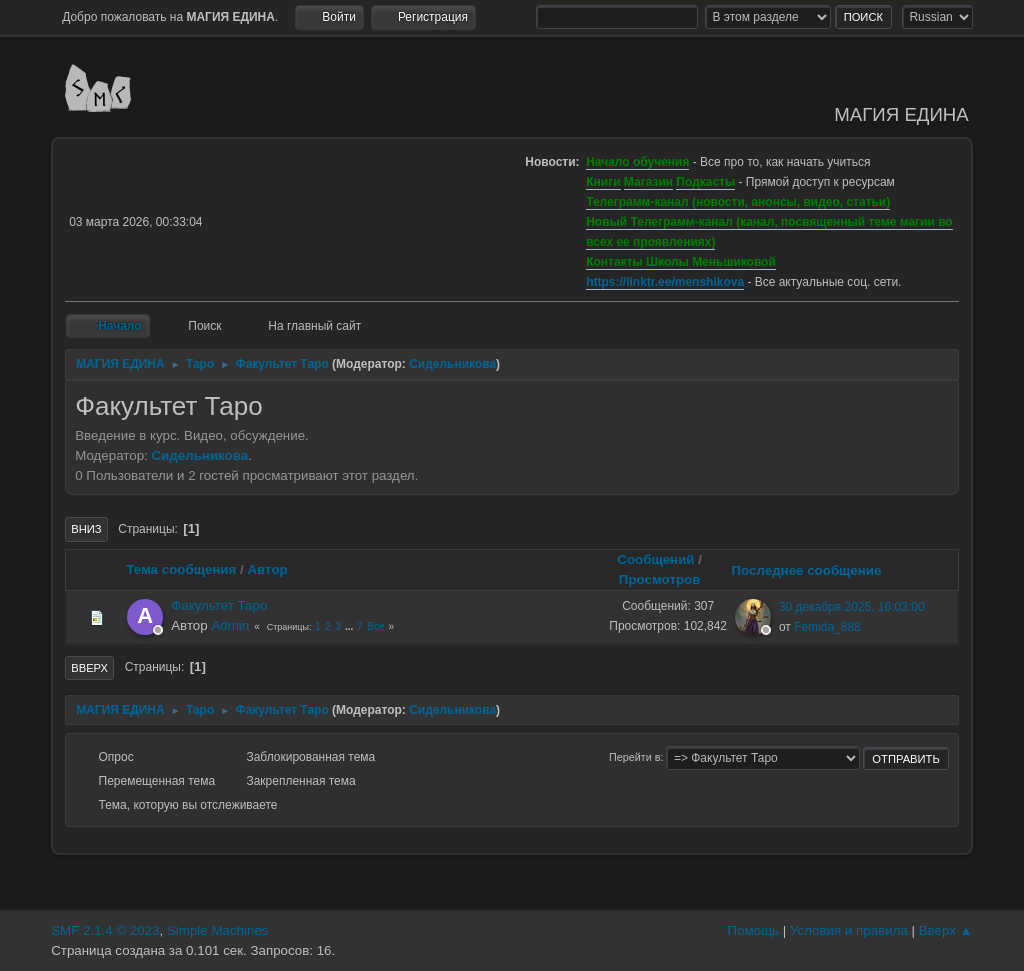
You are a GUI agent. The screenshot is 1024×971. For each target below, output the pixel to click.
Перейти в (634, 757)
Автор (267, 569)
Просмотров (660, 579)
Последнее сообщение (815, 570)
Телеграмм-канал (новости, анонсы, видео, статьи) (738, 202)
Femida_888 (827, 627)
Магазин (648, 182)
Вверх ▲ (946, 930)
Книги (603, 182)
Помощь (753, 930)
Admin (230, 625)
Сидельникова (452, 364)
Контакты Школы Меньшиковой (681, 262)
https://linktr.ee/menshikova (665, 282)
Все (375, 626)
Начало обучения (637, 162)
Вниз (86, 529)
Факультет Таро (219, 605)
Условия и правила (849, 930)
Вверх (89, 668)
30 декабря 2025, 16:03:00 (852, 607)
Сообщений (655, 559)
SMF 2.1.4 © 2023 (105, 930)
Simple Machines (217, 930)
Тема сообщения (181, 569)
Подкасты (705, 182)
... (350, 626)
